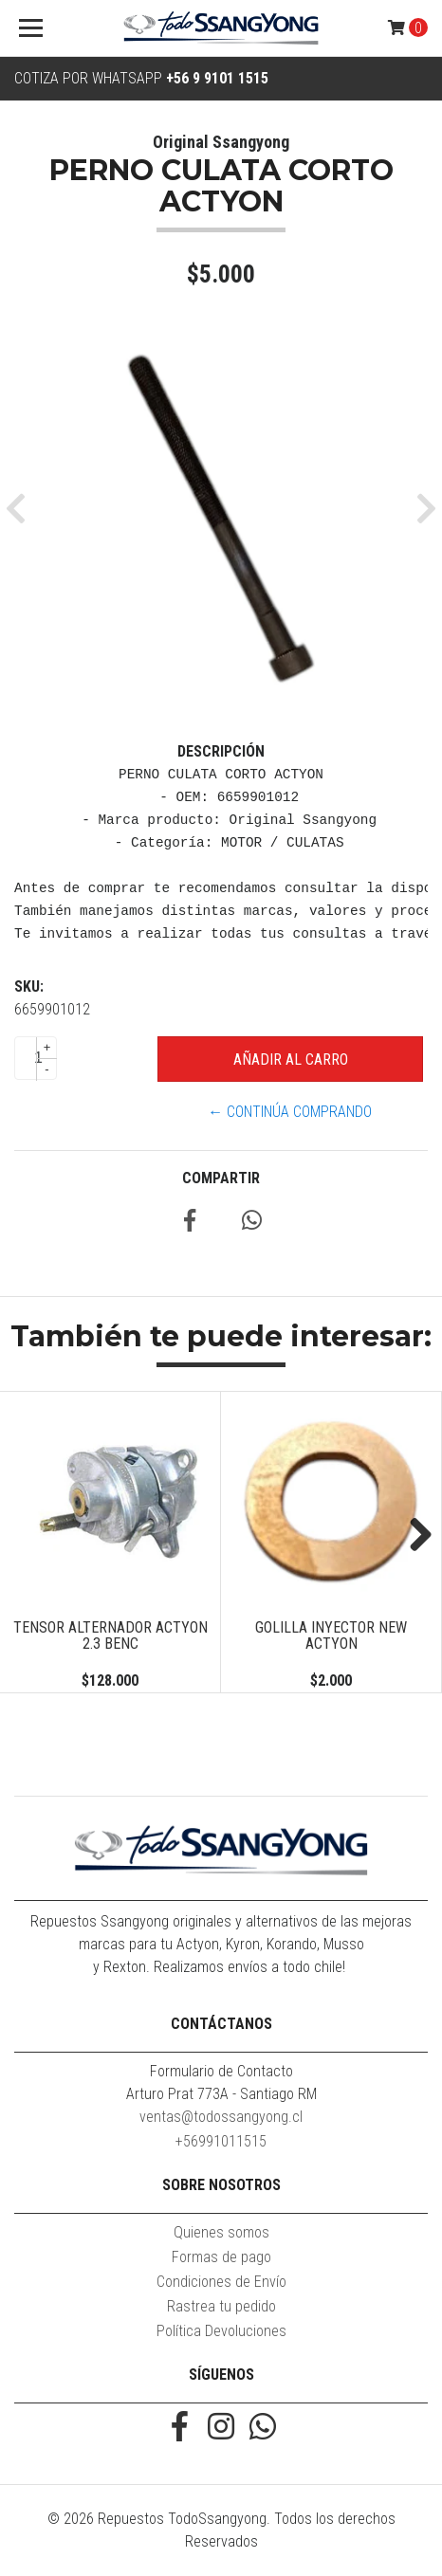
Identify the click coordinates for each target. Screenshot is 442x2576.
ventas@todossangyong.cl (221, 2117)
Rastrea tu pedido (221, 2306)
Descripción (221, 751)
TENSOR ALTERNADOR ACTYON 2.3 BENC (110, 1635)
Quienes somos (221, 2232)
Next (414, 1536)
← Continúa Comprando (290, 1112)
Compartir (221, 1178)
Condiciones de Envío (221, 2282)
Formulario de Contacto (221, 2071)
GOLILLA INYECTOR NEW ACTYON (331, 1635)
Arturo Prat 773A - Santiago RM (221, 2094)
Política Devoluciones (221, 2331)
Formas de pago (221, 2257)
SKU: (29, 986)
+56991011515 (221, 2141)
